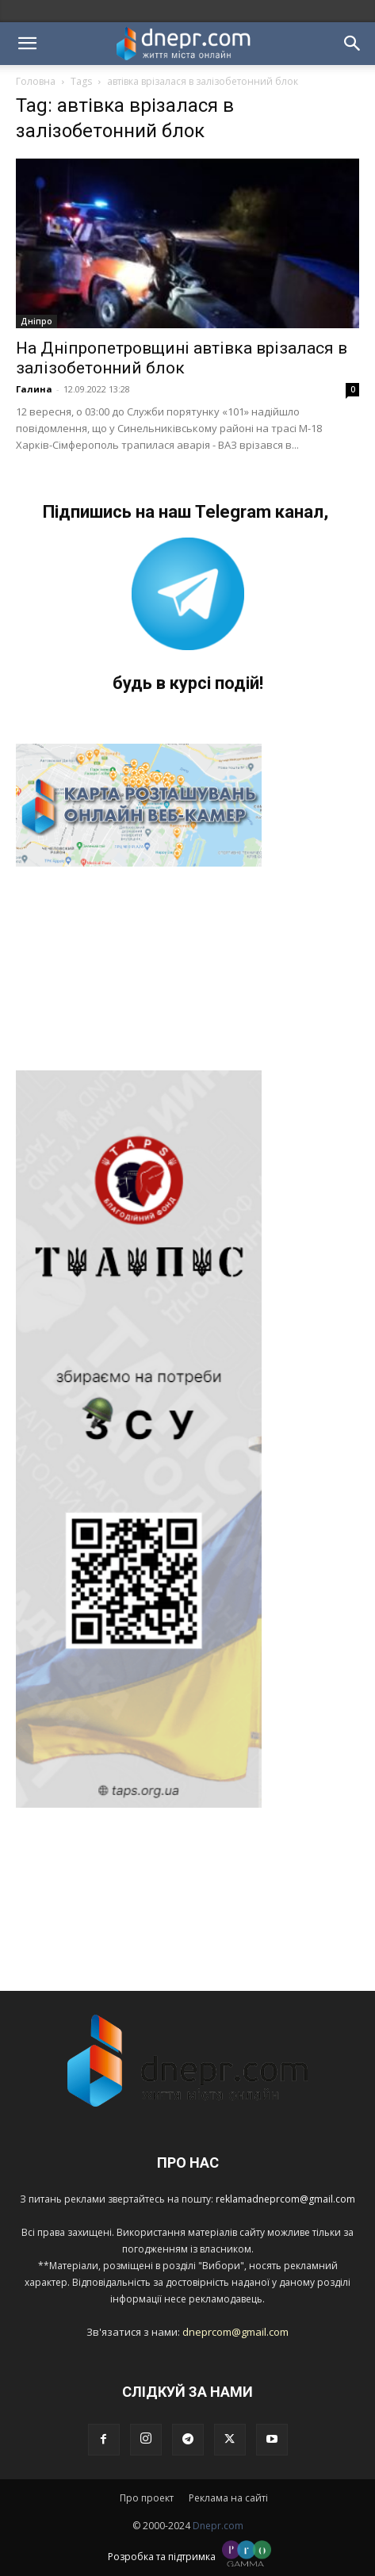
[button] (27, 43)
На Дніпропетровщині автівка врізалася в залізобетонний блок (181, 358)
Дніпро (36, 321)
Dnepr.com (218, 2525)
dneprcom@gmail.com (235, 2332)
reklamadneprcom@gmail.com (285, 2199)
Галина (34, 389)
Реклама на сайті (228, 2498)
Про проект (147, 2498)
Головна (35, 81)
